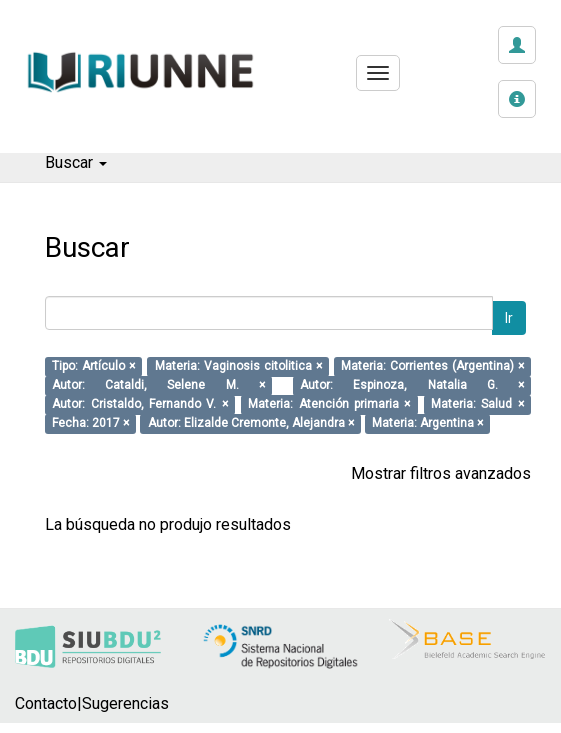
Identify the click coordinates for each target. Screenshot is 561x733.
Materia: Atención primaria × (329, 405)
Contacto (46, 703)
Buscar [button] (76, 162)
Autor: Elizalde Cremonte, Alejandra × (251, 424)
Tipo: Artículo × (93, 367)
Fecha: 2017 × (90, 424)
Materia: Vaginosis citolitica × (238, 367)
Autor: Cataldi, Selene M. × (158, 386)
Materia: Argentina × (427, 424)
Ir (509, 318)
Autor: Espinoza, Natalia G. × (412, 386)
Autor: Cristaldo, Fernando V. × (139, 405)
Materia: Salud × (477, 405)
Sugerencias (125, 703)
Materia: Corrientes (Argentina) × (432, 367)
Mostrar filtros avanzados (441, 473)
